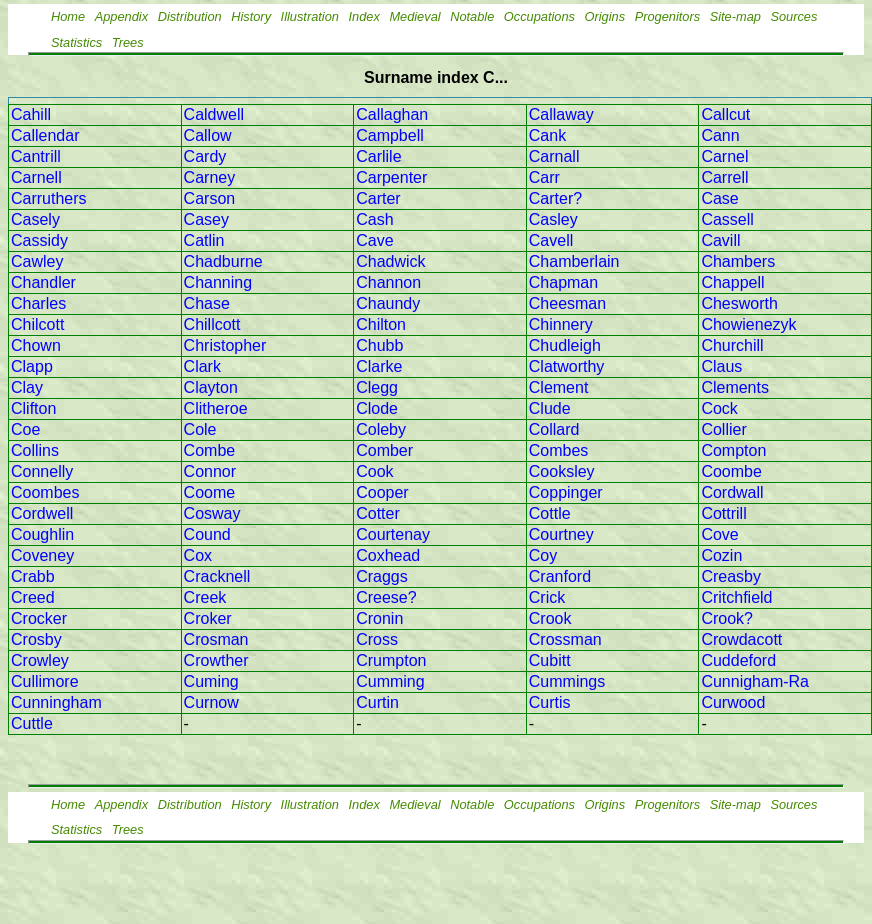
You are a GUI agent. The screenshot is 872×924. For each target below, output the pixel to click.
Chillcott (212, 324)
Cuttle (32, 723)
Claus (721, 366)
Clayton (211, 387)
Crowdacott (741, 639)
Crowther (216, 660)
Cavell (551, 240)
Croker (208, 618)
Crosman (216, 639)
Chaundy (388, 303)
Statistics (76, 42)
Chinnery (561, 324)
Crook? (727, 618)
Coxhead (388, 555)
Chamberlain (574, 261)
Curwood (733, 702)
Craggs (382, 576)
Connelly (42, 471)
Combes (559, 450)
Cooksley (562, 471)
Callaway (561, 114)
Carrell (724, 177)
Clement (559, 387)
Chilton (381, 324)
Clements (735, 387)
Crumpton (391, 660)
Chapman (563, 282)
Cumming (390, 681)
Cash (374, 219)
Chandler (43, 282)
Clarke (379, 366)
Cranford (560, 576)
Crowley (40, 660)
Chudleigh (565, 345)
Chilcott (37, 324)
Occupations (539, 16)
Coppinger (566, 492)
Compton (733, 450)
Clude (550, 408)
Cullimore (45, 681)
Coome (210, 492)
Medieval (414, 16)
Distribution (190, 16)
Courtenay (393, 534)
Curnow (211, 702)
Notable (472, 16)
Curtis (550, 702)
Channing (218, 282)
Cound (207, 534)
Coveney (42, 555)
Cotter (378, 513)
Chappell (732, 282)
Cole (200, 429)
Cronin (379, 618)
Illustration (310, 16)
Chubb (379, 345)
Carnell (36, 177)
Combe (210, 450)
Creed (33, 597)
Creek (205, 597)
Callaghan (392, 114)
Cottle (550, 513)
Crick (547, 597)
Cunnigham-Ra (755, 681)
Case (719, 198)
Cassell (727, 219)
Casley (553, 219)
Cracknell (217, 576)
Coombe (731, 471)
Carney (210, 177)
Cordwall (732, 492)
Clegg (377, 387)
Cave (374, 240)
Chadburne (223, 261)
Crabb (33, 576)
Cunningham (56, 702)
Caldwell (214, 114)
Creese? (386, 597)
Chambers (738, 261)
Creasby (731, 576)
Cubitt (550, 660)
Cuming (211, 681)
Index (364, 16)
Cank (547, 135)
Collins (35, 450)
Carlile (378, 156)
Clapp (32, 366)
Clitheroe (216, 408)
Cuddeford (738, 660)
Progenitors (667, 16)
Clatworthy (567, 366)
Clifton (33, 408)
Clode (377, 408)
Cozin (721, 555)
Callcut (725, 114)
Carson (210, 198)
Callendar (45, 135)
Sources (793, 16)
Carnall (554, 156)
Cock (719, 408)
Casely (35, 219)
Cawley (37, 261)
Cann (720, 135)
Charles (38, 303)
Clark (202, 366)
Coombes (45, 492)
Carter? (555, 198)
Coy (543, 555)
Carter (378, 198)
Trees (128, 42)
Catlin (204, 240)
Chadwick (390, 261)
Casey (206, 219)
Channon (388, 282)
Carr (544, 177)
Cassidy (39, 240)
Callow (208, 135)
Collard (554, 429)
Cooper (382, 492)
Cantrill (36, 156)
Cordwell (42, 513)
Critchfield (736, 597)
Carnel (724, 156)
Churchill (732, 345)
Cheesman (567, 303)
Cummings (567, 681)
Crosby (36, 639)
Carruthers (49, 198)
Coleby (381, 429)
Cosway (212, 513)
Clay (27, 387)
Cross (377, 639)
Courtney (561, 534)
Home (68, 16)
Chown (36, 345)
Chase (207, 303)
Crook (550, 618)
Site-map (735, 16)
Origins (605, 16)
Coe (25, 429)
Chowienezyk (748, 324)
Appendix (121, 16)
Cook (374, 471)
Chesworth (739, 303)
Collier (723, 429)
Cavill (720, 240)
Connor (210, 471)
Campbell (390, 135)
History (251, 16)
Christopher (225, 345)
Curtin (377, 702)
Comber (384, 450)
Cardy (205, 156)
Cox (198, 555)
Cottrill (723, 513)
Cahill (31, 114)
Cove (719, 534)
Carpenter (391, 177)
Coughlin (42, 534)
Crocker (39, 618)
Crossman (565, 639)
